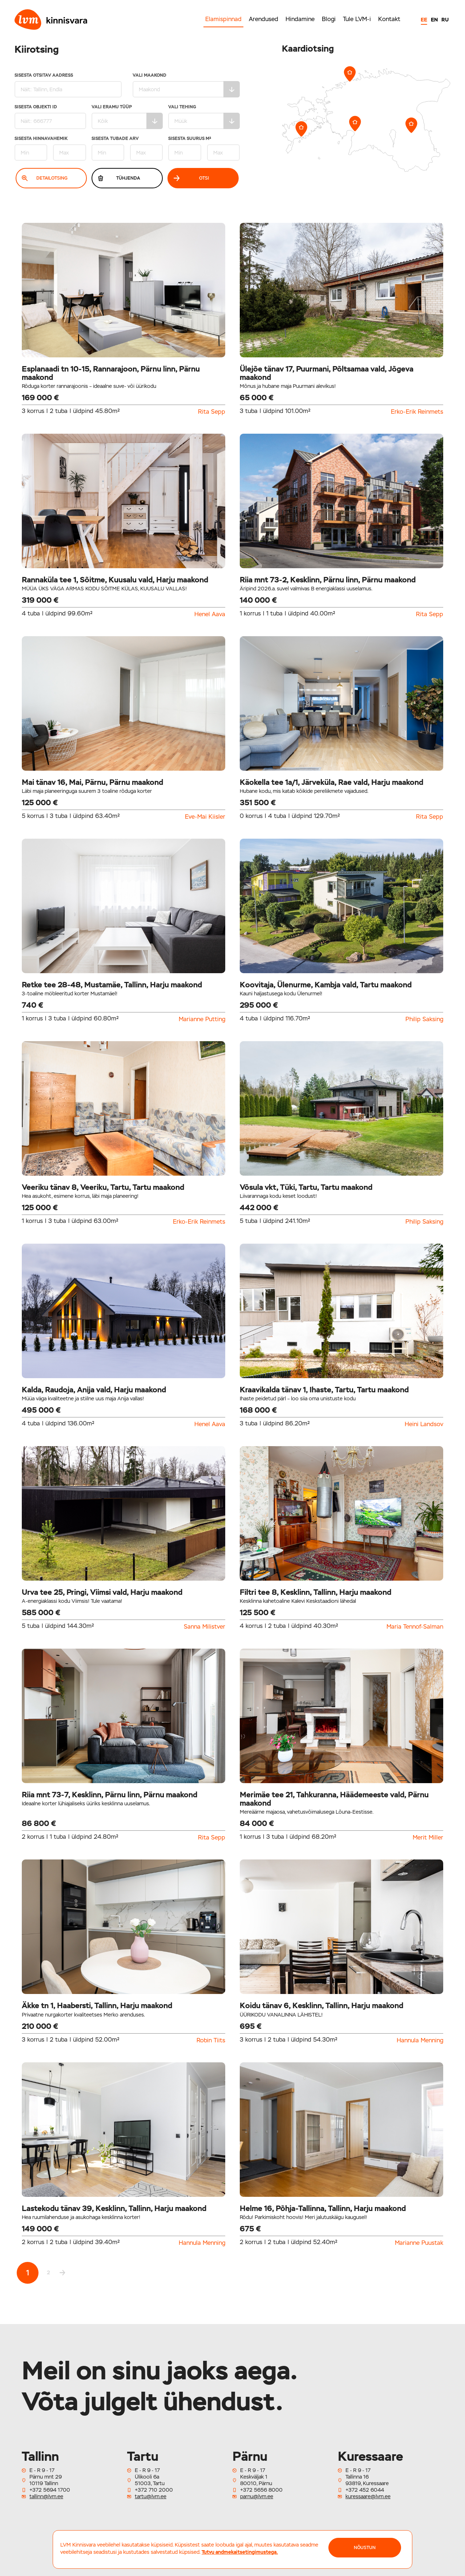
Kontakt (389, 19)
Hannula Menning (420, 2040)
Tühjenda (119, 178)
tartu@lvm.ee (150, 2496)
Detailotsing (45, 178)
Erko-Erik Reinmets (417, 412)
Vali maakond (186, 85)
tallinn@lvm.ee (46, 2496)
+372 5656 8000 (261, 2490)
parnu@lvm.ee (256, 2496)
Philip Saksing (424, 1019)
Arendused (263, 19)
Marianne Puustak (419, 2243)
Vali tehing (204, 117)
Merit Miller (428, 1838)
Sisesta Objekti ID (50, 117)
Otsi (191, 178)
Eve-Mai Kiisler (205, 817)
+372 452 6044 (364, 2490)
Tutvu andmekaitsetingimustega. (240, 2552)
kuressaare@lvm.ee (368, 2496)
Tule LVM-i (357, 19)
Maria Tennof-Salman (415, 1627)
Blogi (329, 19)
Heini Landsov (424, 1424)
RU (445, 19)
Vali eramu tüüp (127, 117)
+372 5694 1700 (49, 2490)
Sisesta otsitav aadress (68, 85)
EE (424, 19)
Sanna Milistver (204, 1627)
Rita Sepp (211, 412)
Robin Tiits (211, 2040)
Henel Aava (209, 614)
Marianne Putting (202, 1019)
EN (434, 19)
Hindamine (300, 19)
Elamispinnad (223, 19)
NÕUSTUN (365, 2548)
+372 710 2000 (154, 2490)
